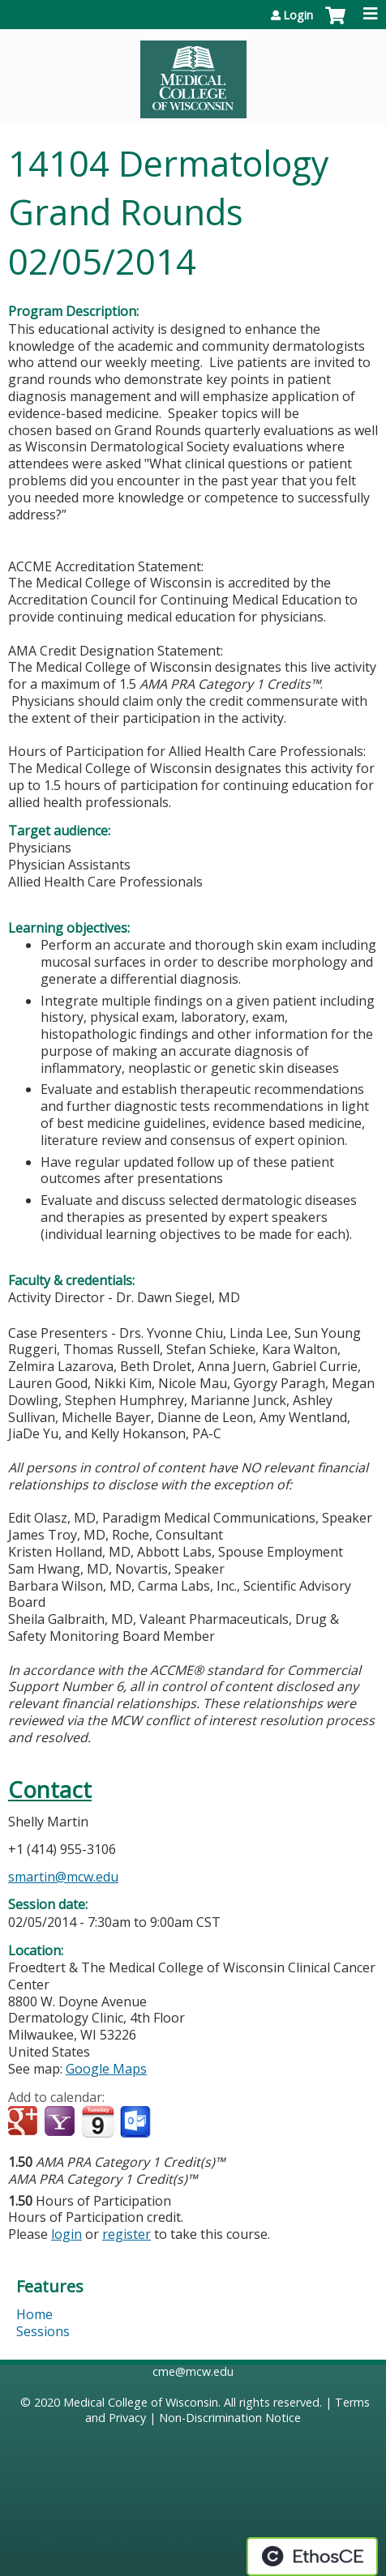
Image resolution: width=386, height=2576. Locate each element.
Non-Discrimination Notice (230, 2417)
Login (298, 15)
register (126, 2234)
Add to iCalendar (97, 2121)
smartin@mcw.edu (63, 1877)
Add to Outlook (136, 2122)
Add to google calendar (24, 2122)
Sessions (43, 2331)
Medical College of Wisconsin (140, 2402)
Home (34, 2314)
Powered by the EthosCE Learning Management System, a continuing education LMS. (312, 2556)
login (66, 2234)
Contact (50, 1790)
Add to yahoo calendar (61, 2122)
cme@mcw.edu (193, 2371)
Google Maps (106, 2069)
